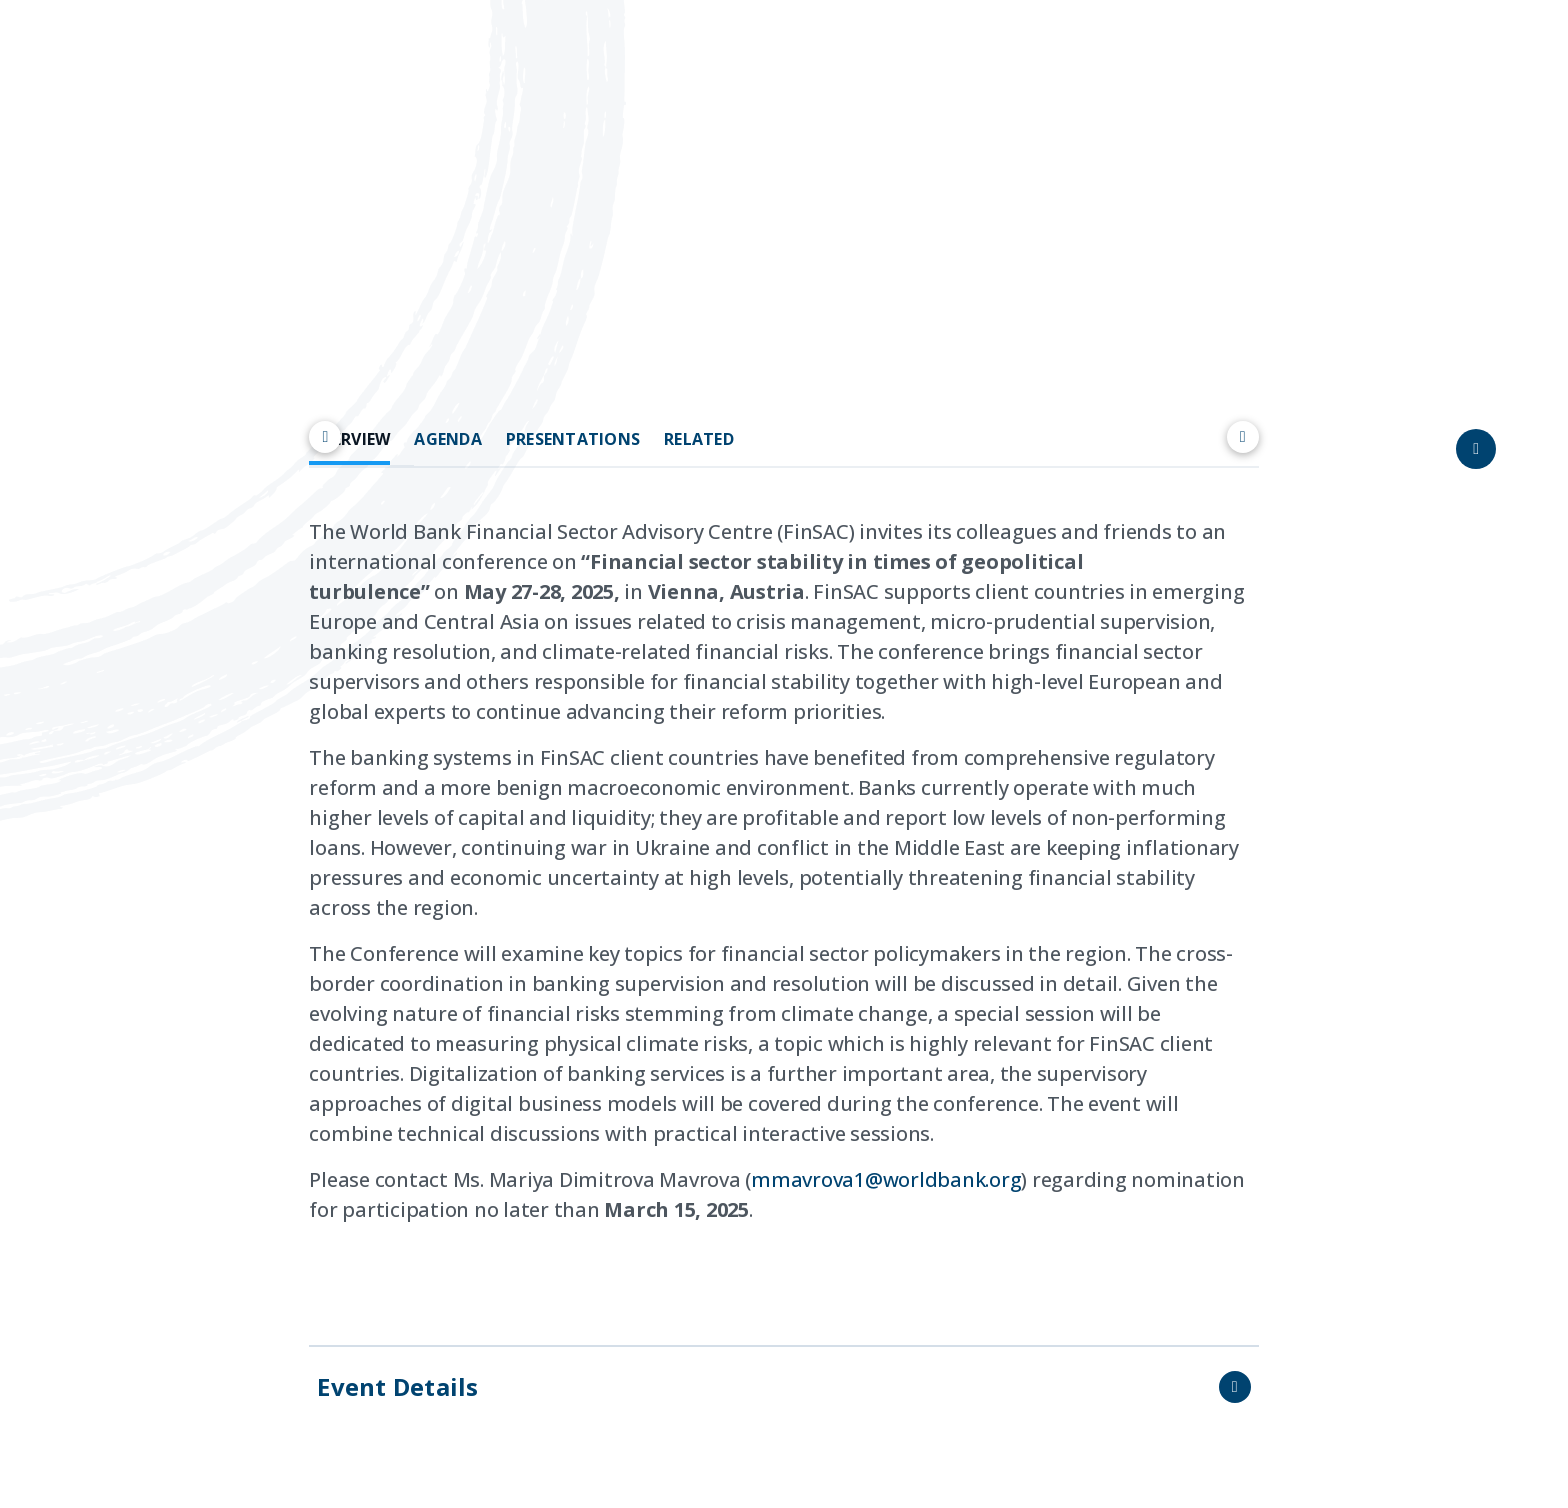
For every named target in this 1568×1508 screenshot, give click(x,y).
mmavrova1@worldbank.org (886, 1179)
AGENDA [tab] (448, 439)
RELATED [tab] (699, 439)
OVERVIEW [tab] (349, 439)
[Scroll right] (1243, 437)
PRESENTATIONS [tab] (573, 439)
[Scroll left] (325, 437)
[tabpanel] (783, 898)
